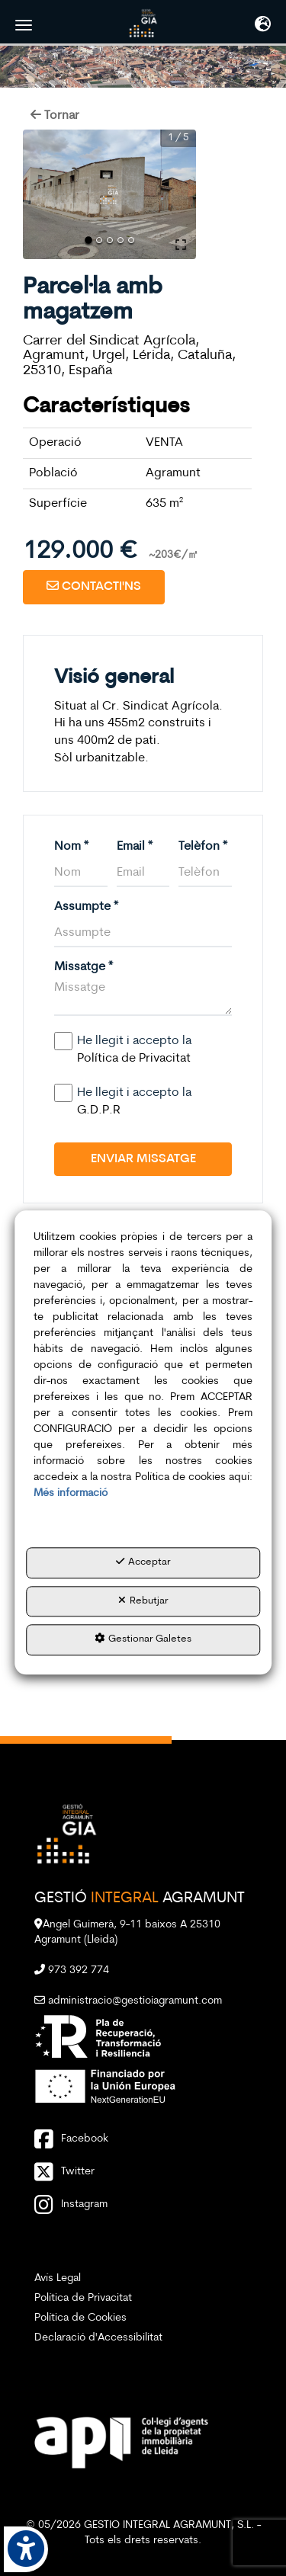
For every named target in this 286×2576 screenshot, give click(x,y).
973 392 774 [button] (71, 1970)
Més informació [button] (71, 1493)
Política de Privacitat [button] (83, 2298)
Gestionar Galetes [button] (143, 1639)
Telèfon (202, 847)
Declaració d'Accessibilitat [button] (98, 2338)
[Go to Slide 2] (99, 240)
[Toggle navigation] (262, 26)
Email (135, 847)
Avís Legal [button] (57, 2278)
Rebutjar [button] (143, 1600)
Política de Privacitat (134, 1059)
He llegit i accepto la (126, 1049)
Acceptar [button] (143, 1561)
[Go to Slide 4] (120, 240)
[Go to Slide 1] (88, 240)
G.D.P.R (99, 1110)
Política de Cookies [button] (80, 2318)
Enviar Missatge (143, 1159)
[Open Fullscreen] (180, 244)
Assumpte (86, 907)
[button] (143, 23)
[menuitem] (143, 2279)
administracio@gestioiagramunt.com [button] (128, 2000)
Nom (71, 847)
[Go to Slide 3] (110, 240)
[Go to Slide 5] (131, 240)
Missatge (83, 967)
